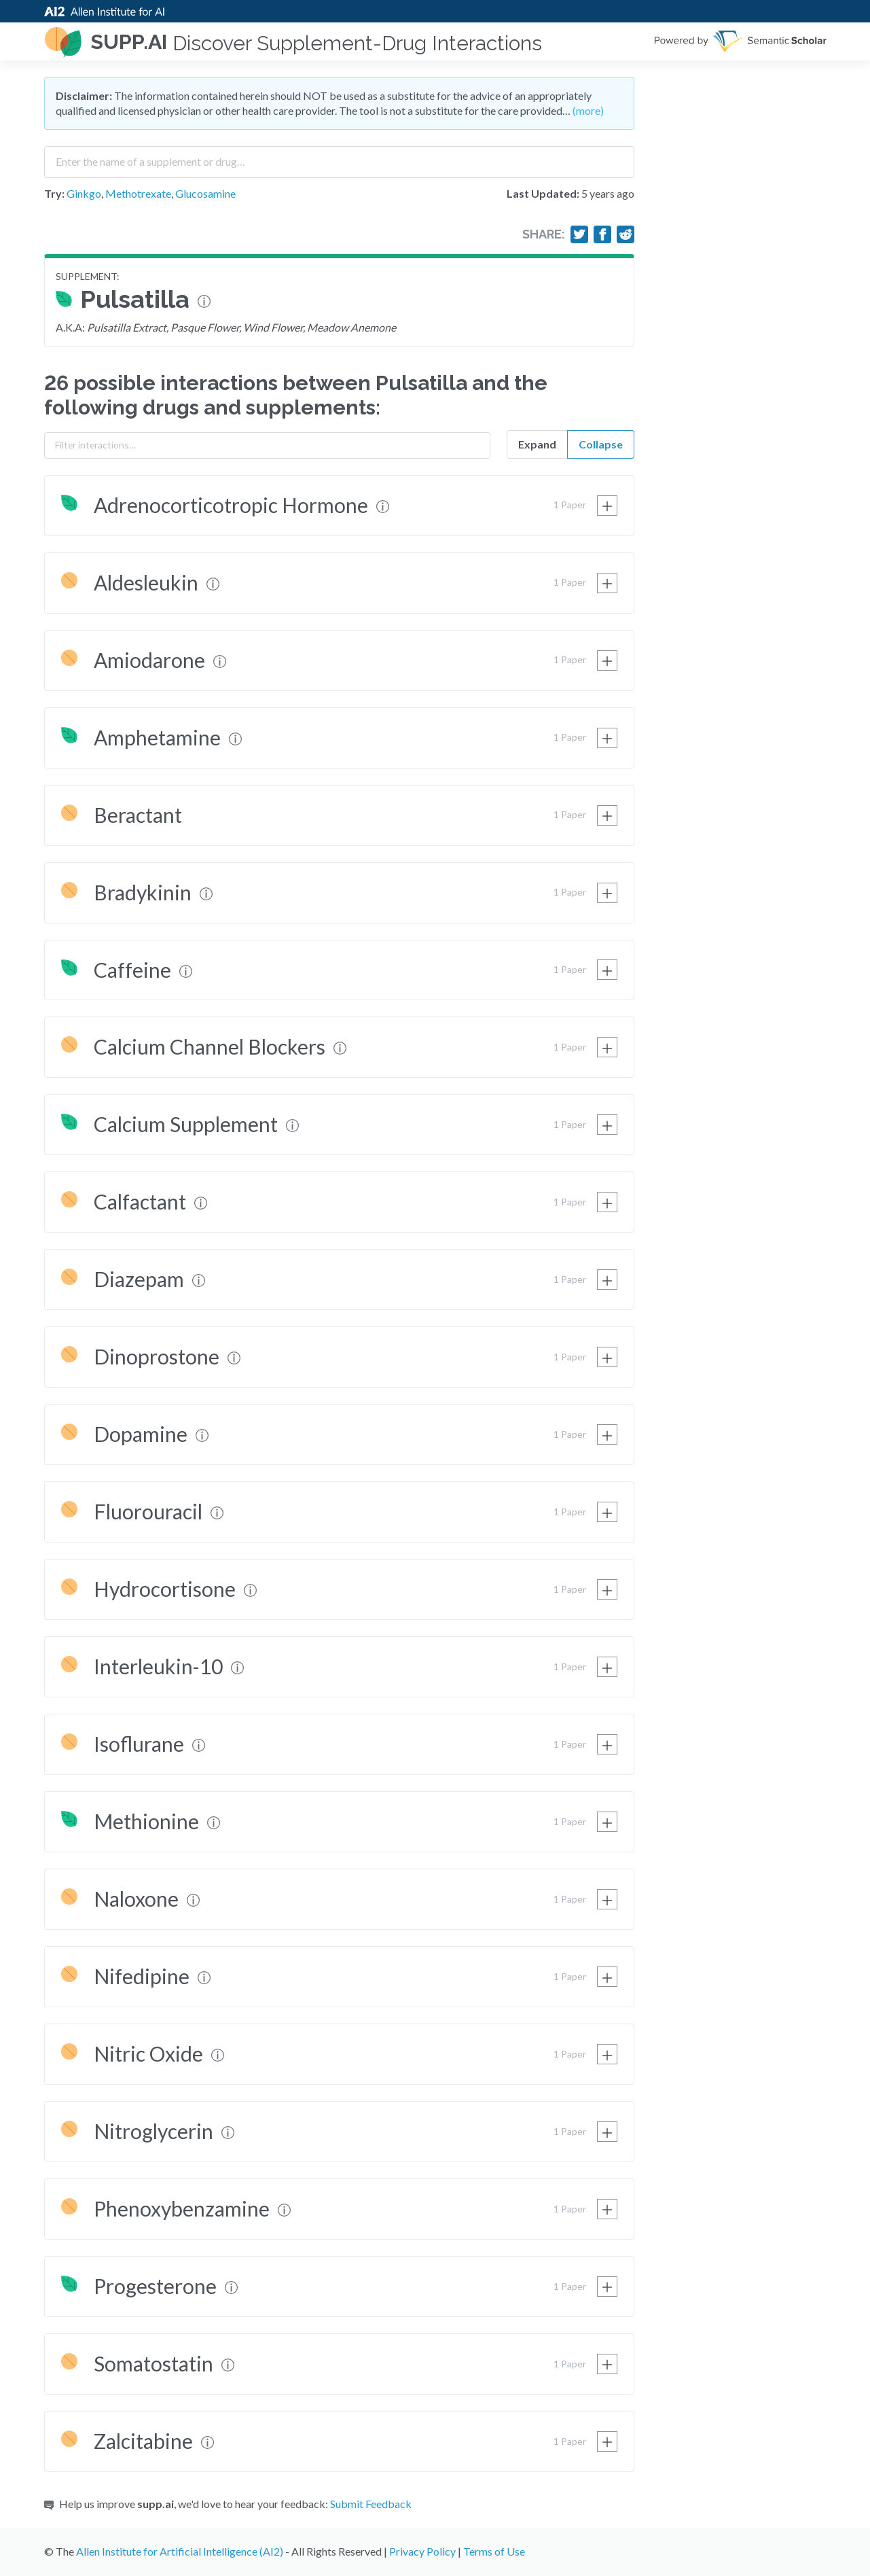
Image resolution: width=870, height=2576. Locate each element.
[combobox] (339, 157)
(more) (588, 110)
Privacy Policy (422, 2551)
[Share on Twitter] (579, 234)
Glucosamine (205, 193)
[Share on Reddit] (625, 234)
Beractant (138, 814)
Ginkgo (84, 193)
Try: (54, 193)
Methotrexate (138, 193)
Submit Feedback (371, 2503)
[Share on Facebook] (602, 234)
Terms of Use (494, 2551)
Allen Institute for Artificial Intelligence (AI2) (179, 2551)
